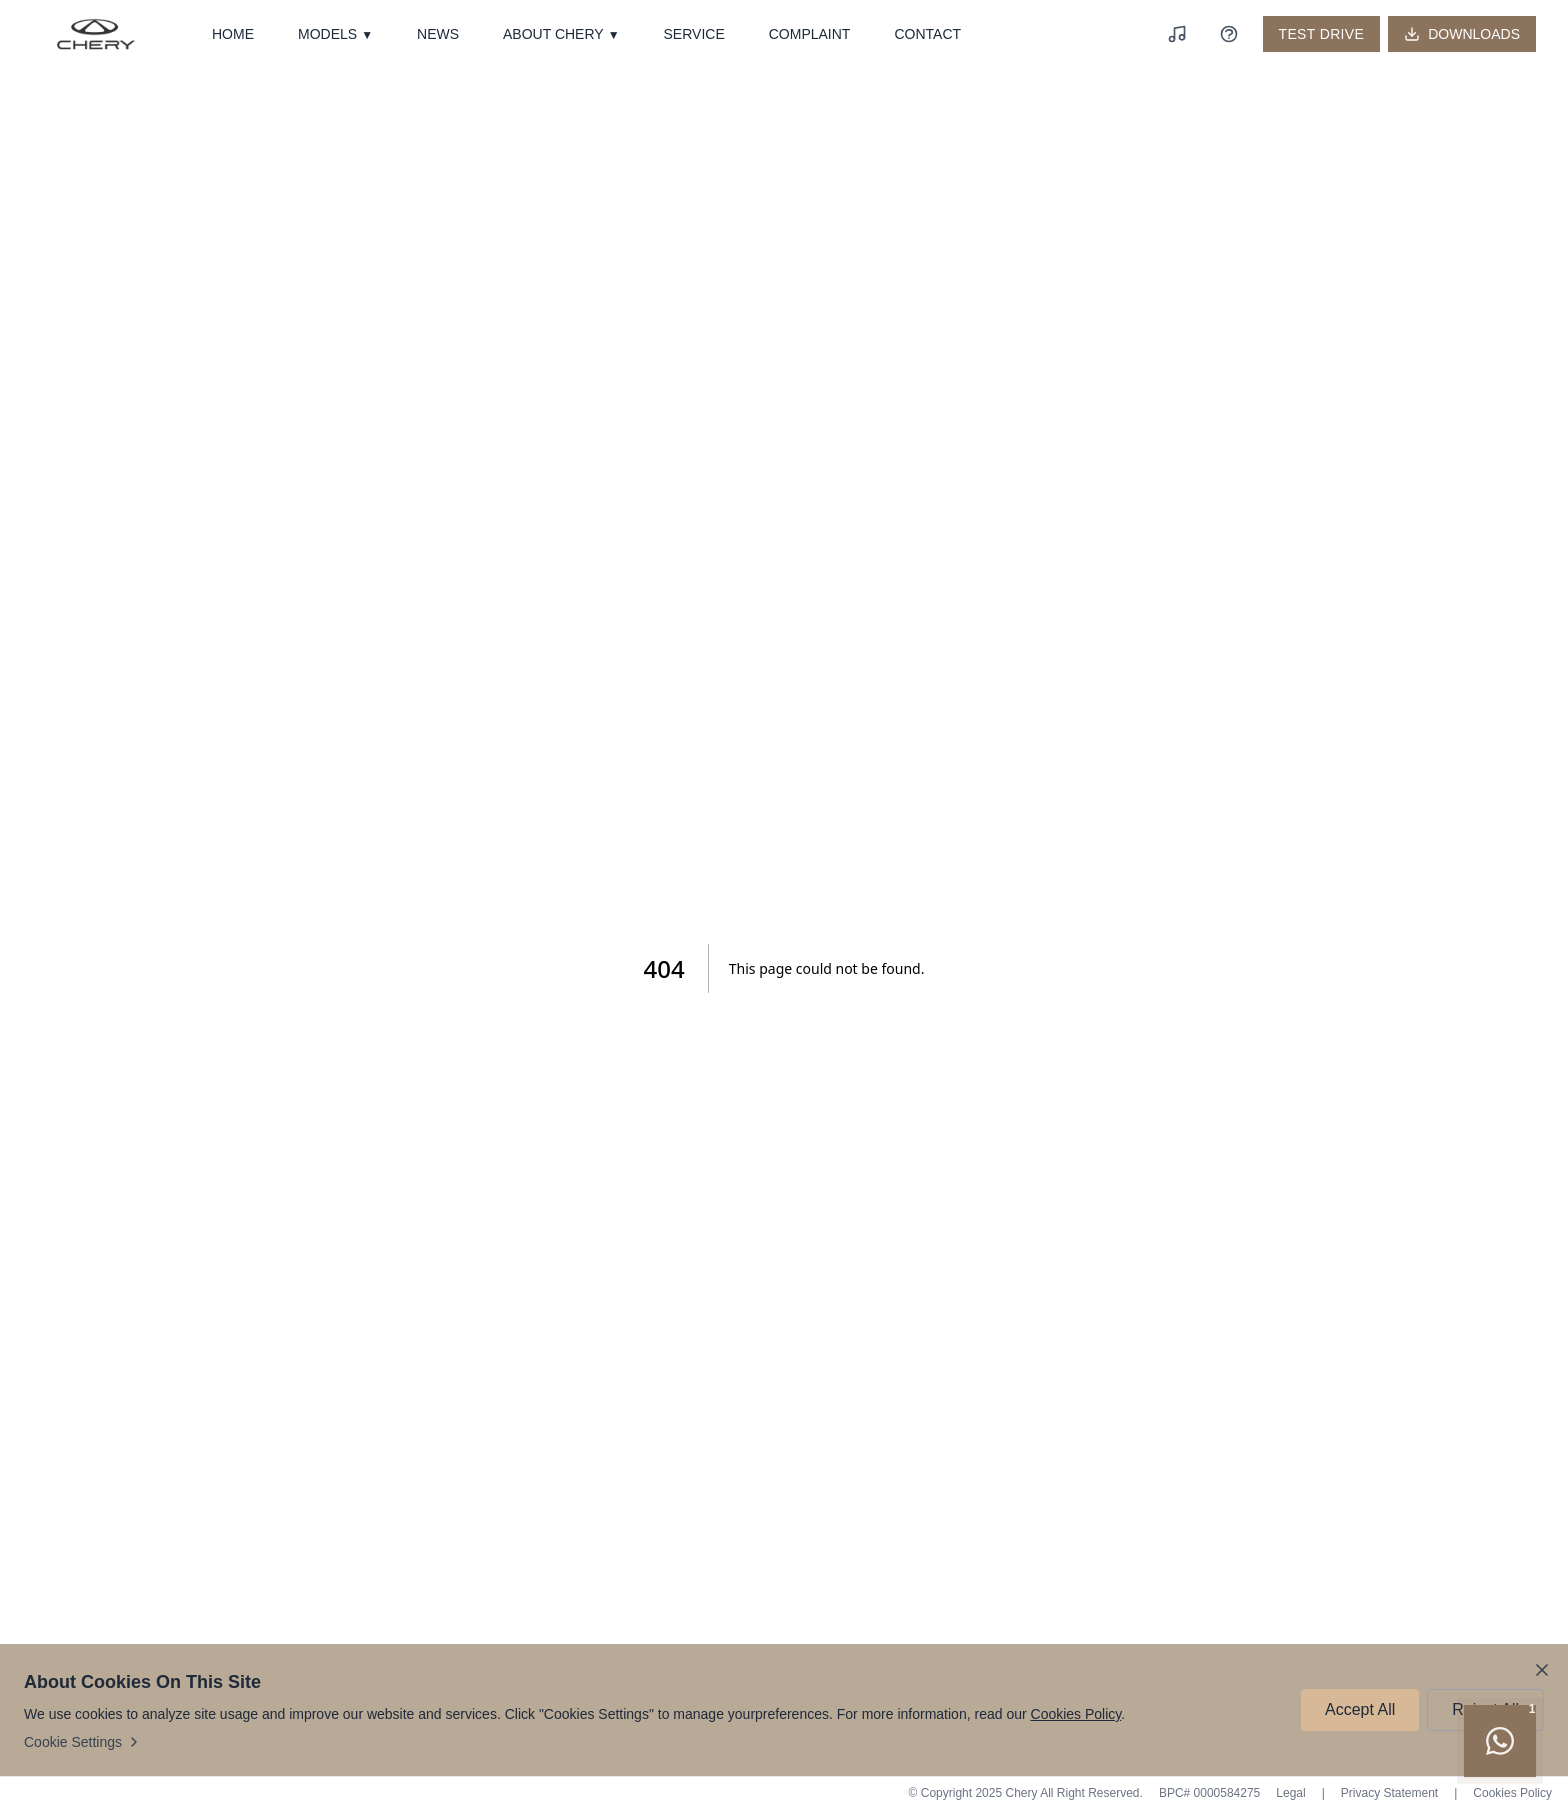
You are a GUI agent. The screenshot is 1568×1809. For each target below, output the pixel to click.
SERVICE (694, 34)
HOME (233, 34)
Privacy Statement (1389, 1793)
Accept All (1360, 1709)
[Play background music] (1177, 34)
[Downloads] (1462, 34)
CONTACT (927, 34)
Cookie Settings (83, 1742)
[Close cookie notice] (1542, 1670)
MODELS (335, 34)
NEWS (438, 34)
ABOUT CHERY (561, 34)
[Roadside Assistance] (1229, 34)
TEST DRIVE (1322, 34)
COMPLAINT (810, 34)
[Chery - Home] (96, 34)
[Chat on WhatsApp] (1500, 1741)
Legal (1290, 1793)
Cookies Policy (1076, 1714)
